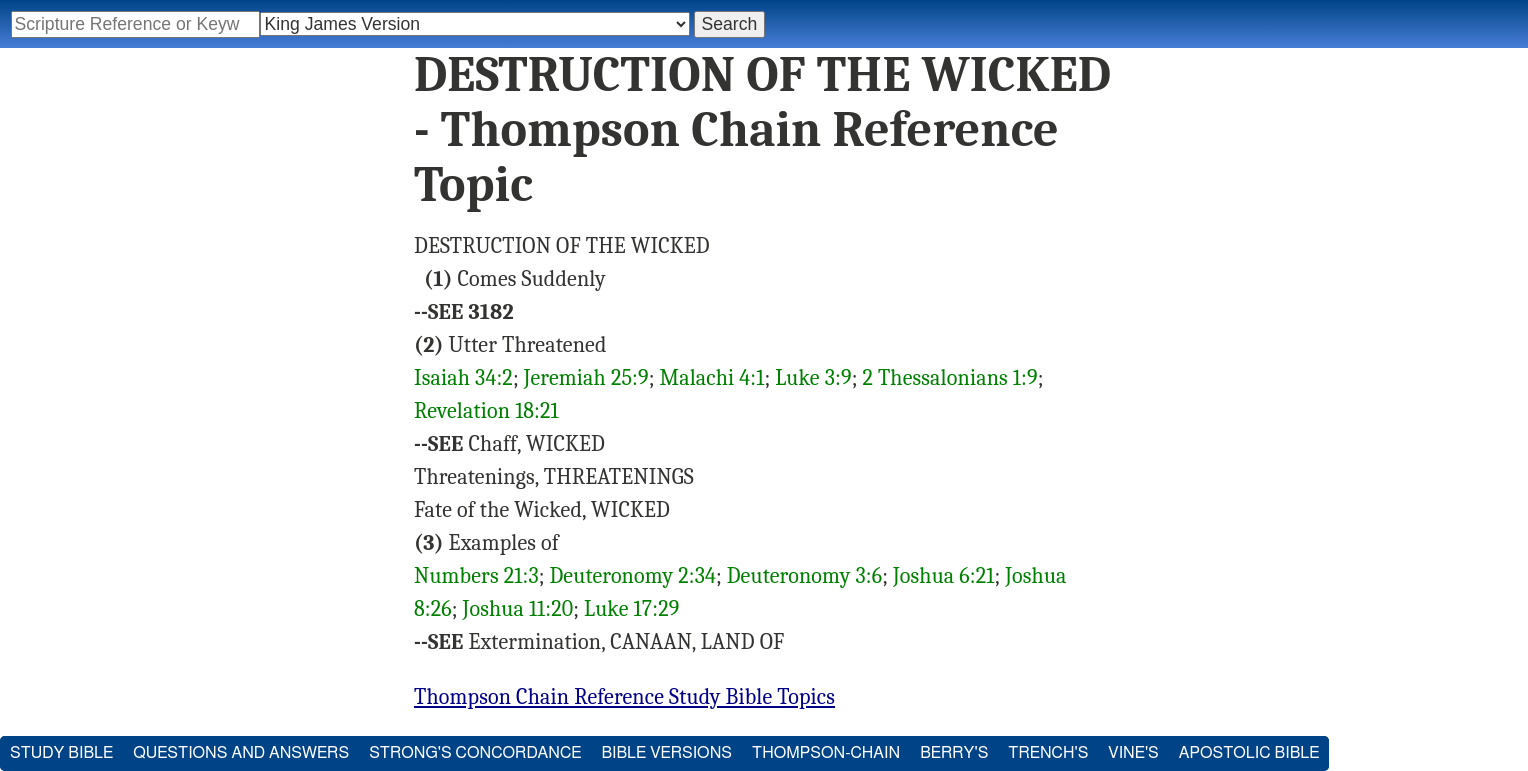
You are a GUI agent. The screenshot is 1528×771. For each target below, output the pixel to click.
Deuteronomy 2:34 (632, 576)
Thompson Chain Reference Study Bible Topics (624, 697)
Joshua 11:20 (518, 609)
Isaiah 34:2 (463, 378)
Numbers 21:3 (476, 576)
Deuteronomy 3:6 (804, 576)
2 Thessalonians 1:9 (949, 378)
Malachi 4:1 (711, 378)
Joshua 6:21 (944, 576)
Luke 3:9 (813, 378)
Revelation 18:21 (486, 411)
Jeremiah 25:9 (586, 378)
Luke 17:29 (631, 609)
